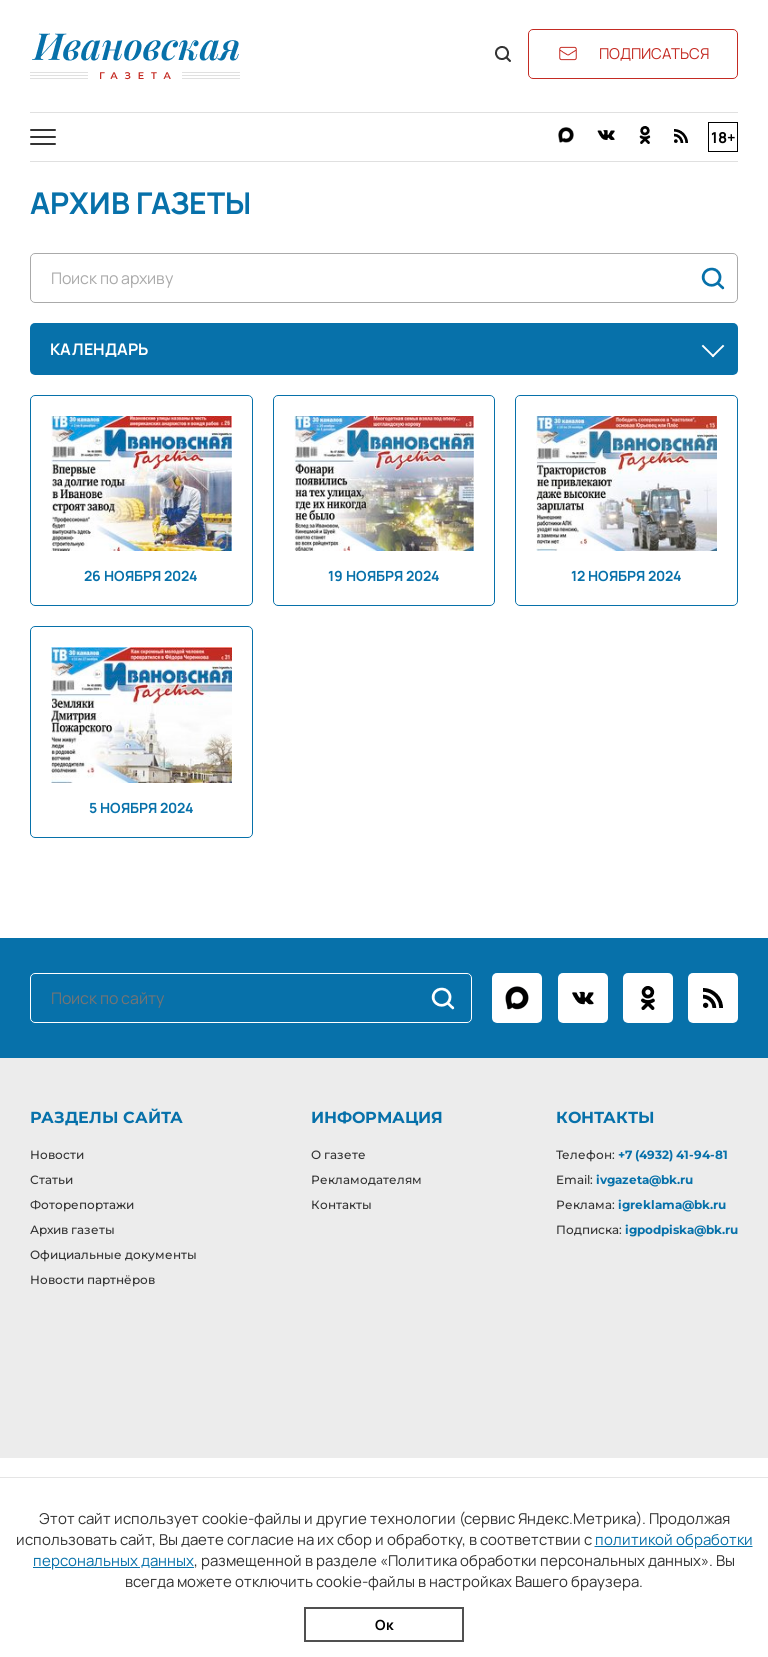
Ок (384, 1624)
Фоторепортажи (82, 1204)
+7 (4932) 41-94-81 (673, 1154)
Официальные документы (113, 1254)
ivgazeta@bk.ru (644, 1179)
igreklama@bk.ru (672, 1204)
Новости (57, 1154)
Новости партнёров (92, 1279)
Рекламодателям (366, 1179)
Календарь (389, 349)
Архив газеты (72, 1229)
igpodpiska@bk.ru (681, 1229)
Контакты (341, 1204)
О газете (338, 1154)
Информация (377, 1117)
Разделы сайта (106, 1117)
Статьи (51, 1179)
